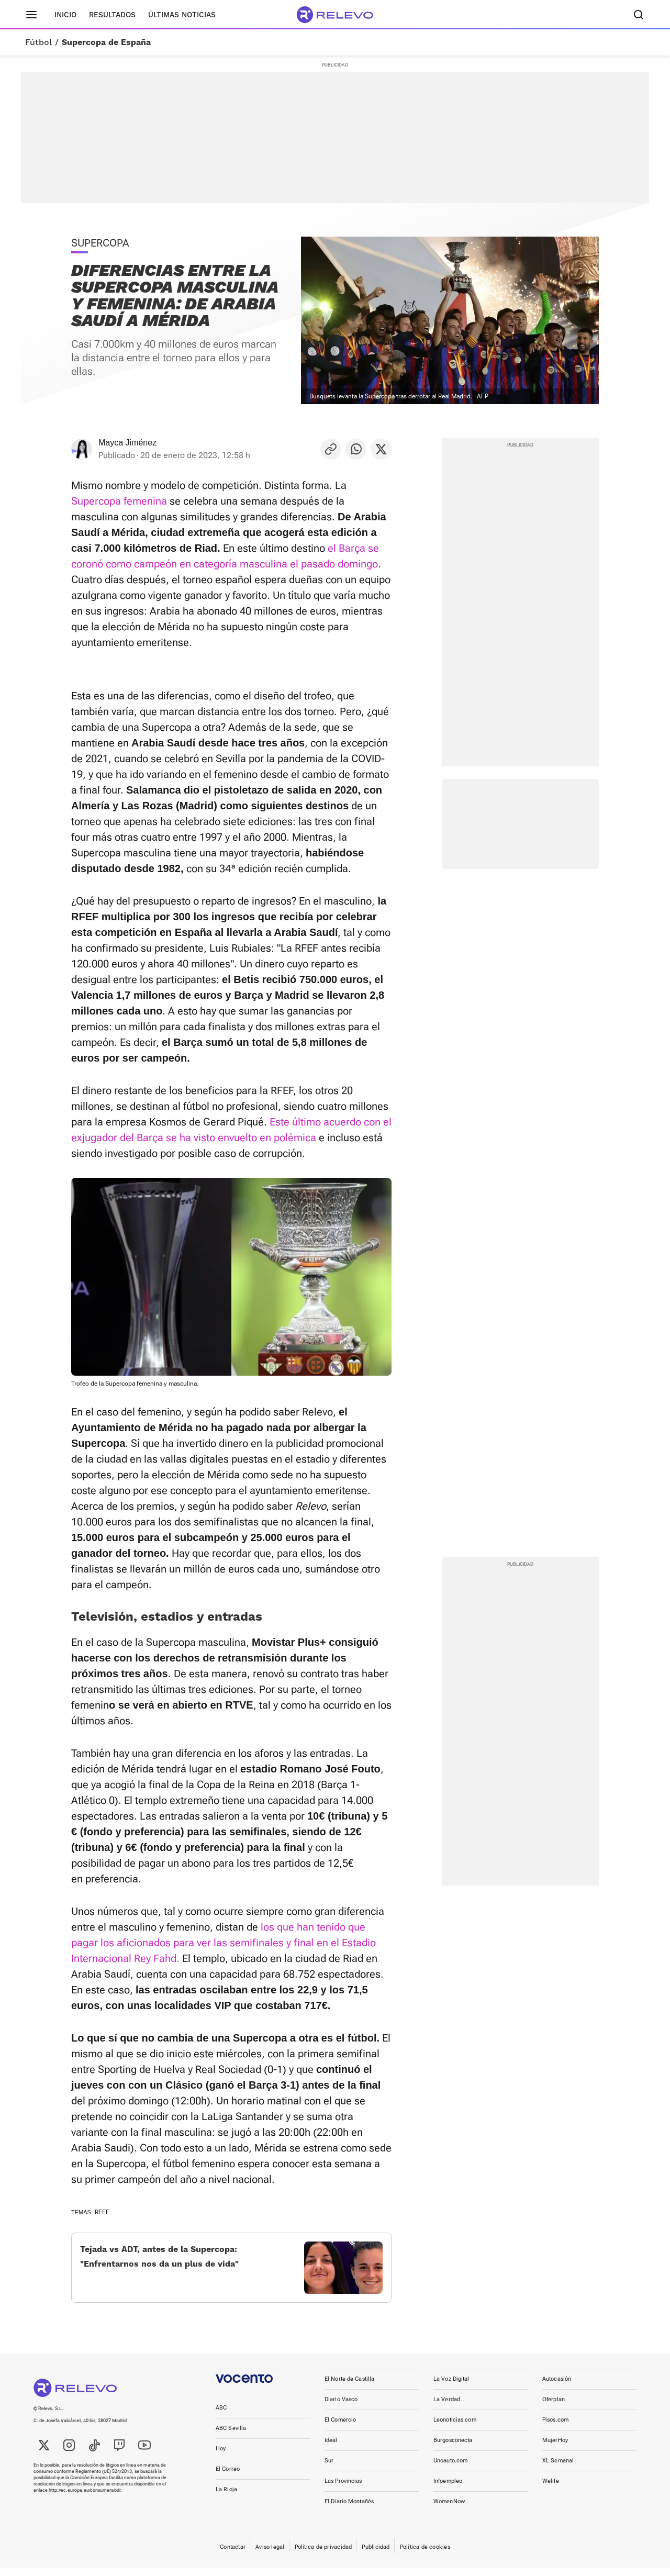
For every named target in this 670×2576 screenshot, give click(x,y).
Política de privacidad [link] (323, 2555)
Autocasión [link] (556, 2387)
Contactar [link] (232, 2555)
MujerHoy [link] (555, 2448)
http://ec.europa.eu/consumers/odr (84, 2498)
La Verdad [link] (446, 2407)
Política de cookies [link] (425, 2555)
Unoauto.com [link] (450, 2469)
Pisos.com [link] (555, 2428)
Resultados (112, 14)
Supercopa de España (106, 42)
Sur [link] (329, 2469)
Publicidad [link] (375, 2555)
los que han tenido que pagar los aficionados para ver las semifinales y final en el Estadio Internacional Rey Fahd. (223, 1943)
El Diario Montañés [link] (349, 2509)
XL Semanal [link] (558, 2469)
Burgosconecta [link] (452, 2448)
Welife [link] (550, 2489)
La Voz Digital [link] (451, 2387)
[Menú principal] (31, 14)
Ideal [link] (331, 2448)
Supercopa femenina (119, 501)
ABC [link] (221, 2416)
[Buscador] (638, 14)
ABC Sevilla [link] (231, 2436)
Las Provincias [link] (343, 2489)
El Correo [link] (228, 2477)
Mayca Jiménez (127, 442)
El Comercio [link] (340, 2428)
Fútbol (38, 42)
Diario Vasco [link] (341, 2407)
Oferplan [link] (553, 2407)
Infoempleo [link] (447, 2489)
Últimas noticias (182, 14)
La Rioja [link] (226, 2497)
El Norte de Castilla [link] (349, 2387)
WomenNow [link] (449, 2509)
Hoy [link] (221, 2457)
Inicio (65, 14)
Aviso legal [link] (269, 2555)
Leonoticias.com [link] (454, 2428)
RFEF (102, 2212)
